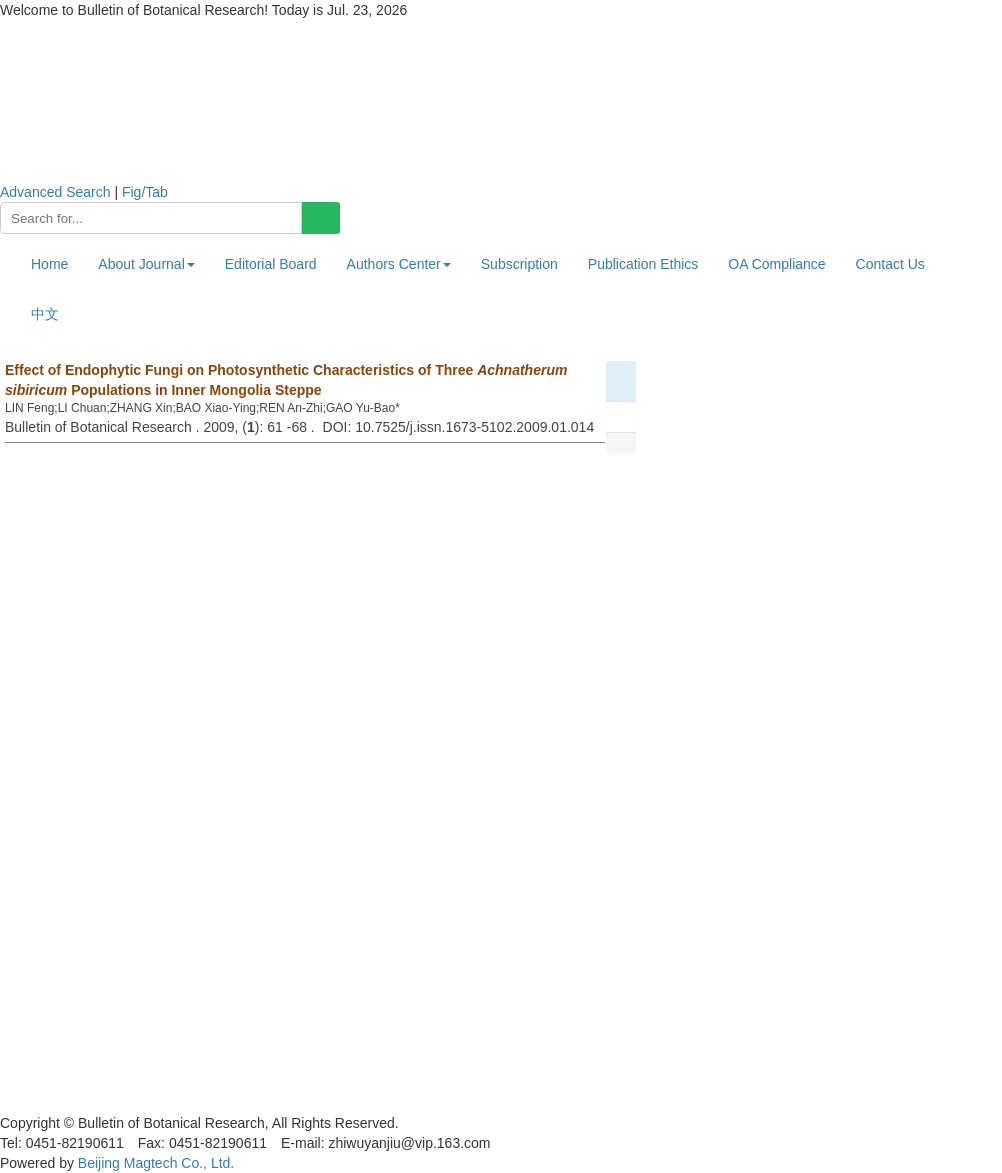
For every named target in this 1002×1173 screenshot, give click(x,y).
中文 (45, 314)
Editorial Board (271, 264)
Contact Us (890, 264)
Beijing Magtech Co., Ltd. (156, 1163)
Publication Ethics (643, 264)
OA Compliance (776, 264)
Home (49, 264)
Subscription (519, 264)
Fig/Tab (145, 192)
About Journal (146, 264)
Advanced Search (55, 192)
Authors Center (399, 264)
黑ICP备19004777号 (64, 1103)
